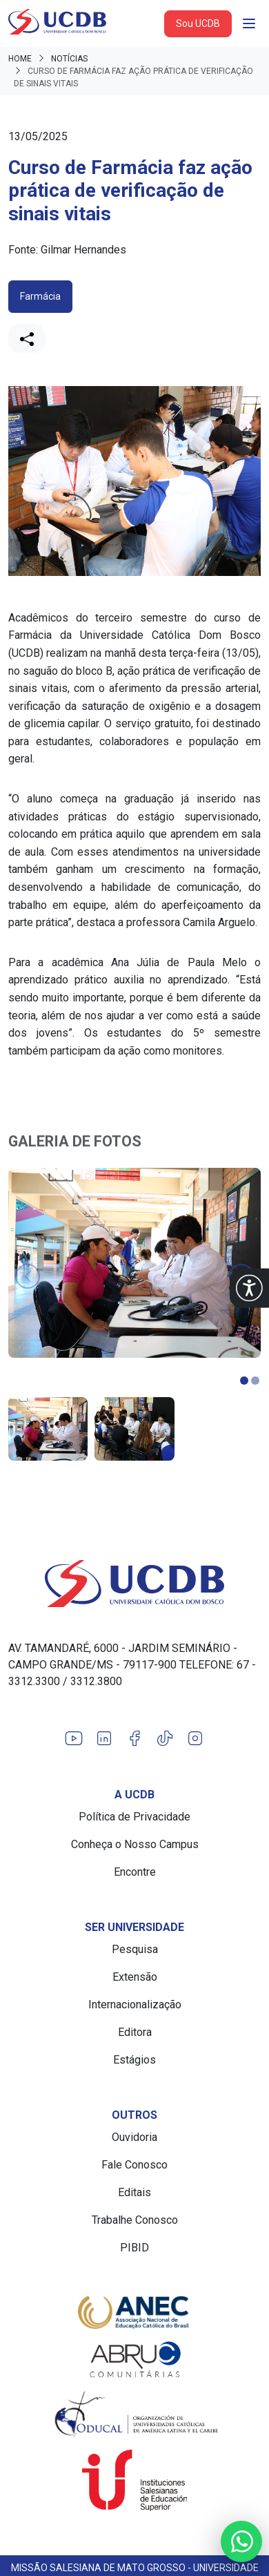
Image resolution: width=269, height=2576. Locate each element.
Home (20, 59)
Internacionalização (134, 2004)
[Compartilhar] (27, 338)
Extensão (134, 1976)
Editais (134, 2192)
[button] (249, 1288)
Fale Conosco (134, 2164)
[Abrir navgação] (249, 23)
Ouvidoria (134, 2137)
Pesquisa (135, 1949)
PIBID (134, 2247)
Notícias (69, 59)
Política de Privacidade (134, 1816)
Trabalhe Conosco (135, 2220)
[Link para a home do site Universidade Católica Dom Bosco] (134, 1583)
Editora (135, 2032)
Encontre (135, 1871)
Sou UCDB (198, 23)
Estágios (134, 2059)
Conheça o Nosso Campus (135, 1844)
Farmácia (40, 296)
